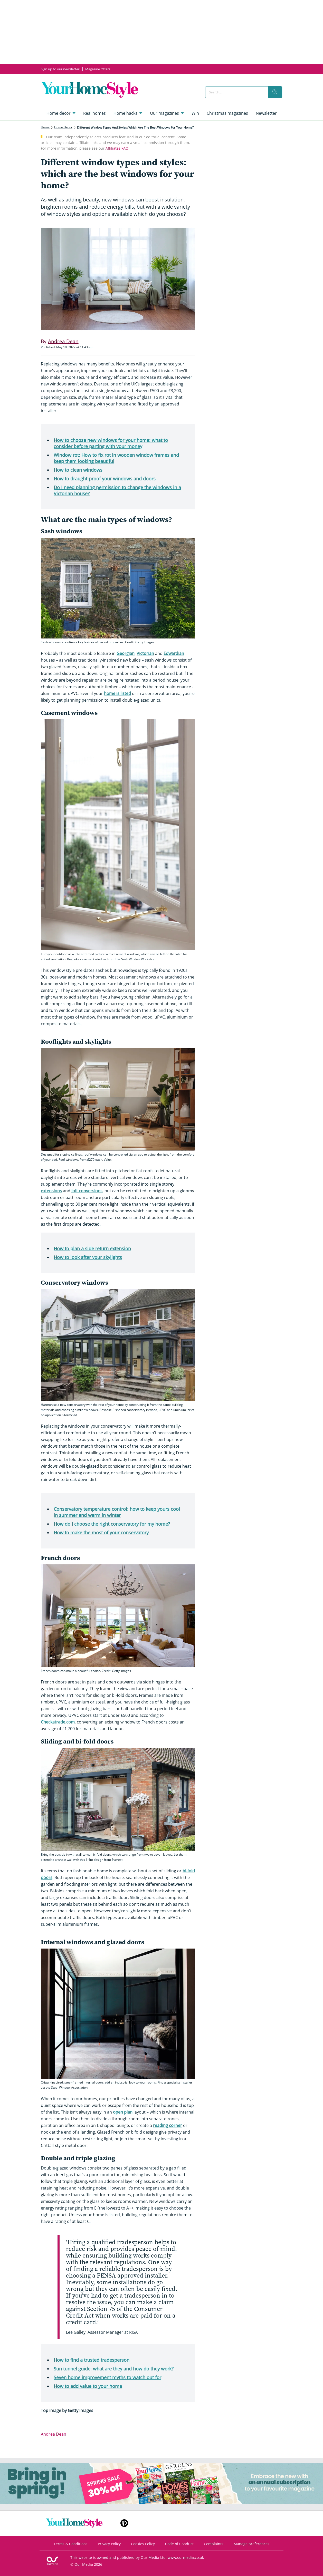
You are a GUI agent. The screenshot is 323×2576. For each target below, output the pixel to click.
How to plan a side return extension (92, 1248)
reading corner (167, 2125)
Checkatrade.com (58, 1722)
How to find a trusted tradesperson (91, 2360)
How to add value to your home (88, 2386)
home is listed (117, 693)
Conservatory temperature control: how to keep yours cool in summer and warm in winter (117, 1512)
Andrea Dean (53, 2434)
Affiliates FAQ (117, 148)
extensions (51, 1191)
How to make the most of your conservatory (101, 1532)
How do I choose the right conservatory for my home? (112, 1524)
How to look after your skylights (88, 1257)
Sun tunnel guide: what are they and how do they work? (114, 2369)
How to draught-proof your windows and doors (105, 479)
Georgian (126, 653)
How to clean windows (78, 470)
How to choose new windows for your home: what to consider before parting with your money (111, 443)
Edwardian (174, 653)
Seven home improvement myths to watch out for (107, 2377)
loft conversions (86, 1191)
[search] (275, 92)
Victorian (145, 653)
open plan (122, 2112)
